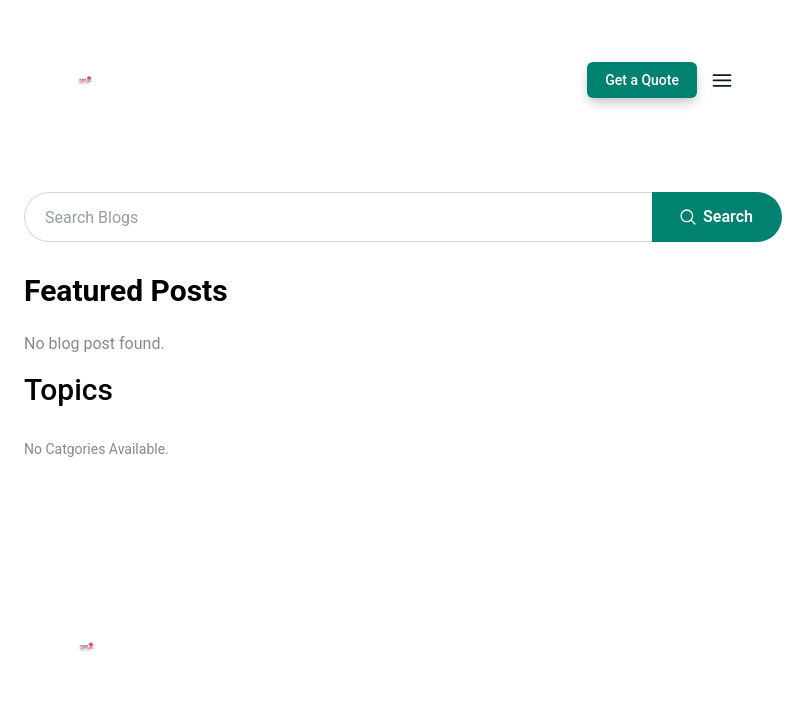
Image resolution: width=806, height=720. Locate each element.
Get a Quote (642, 80)
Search (717, 217)
